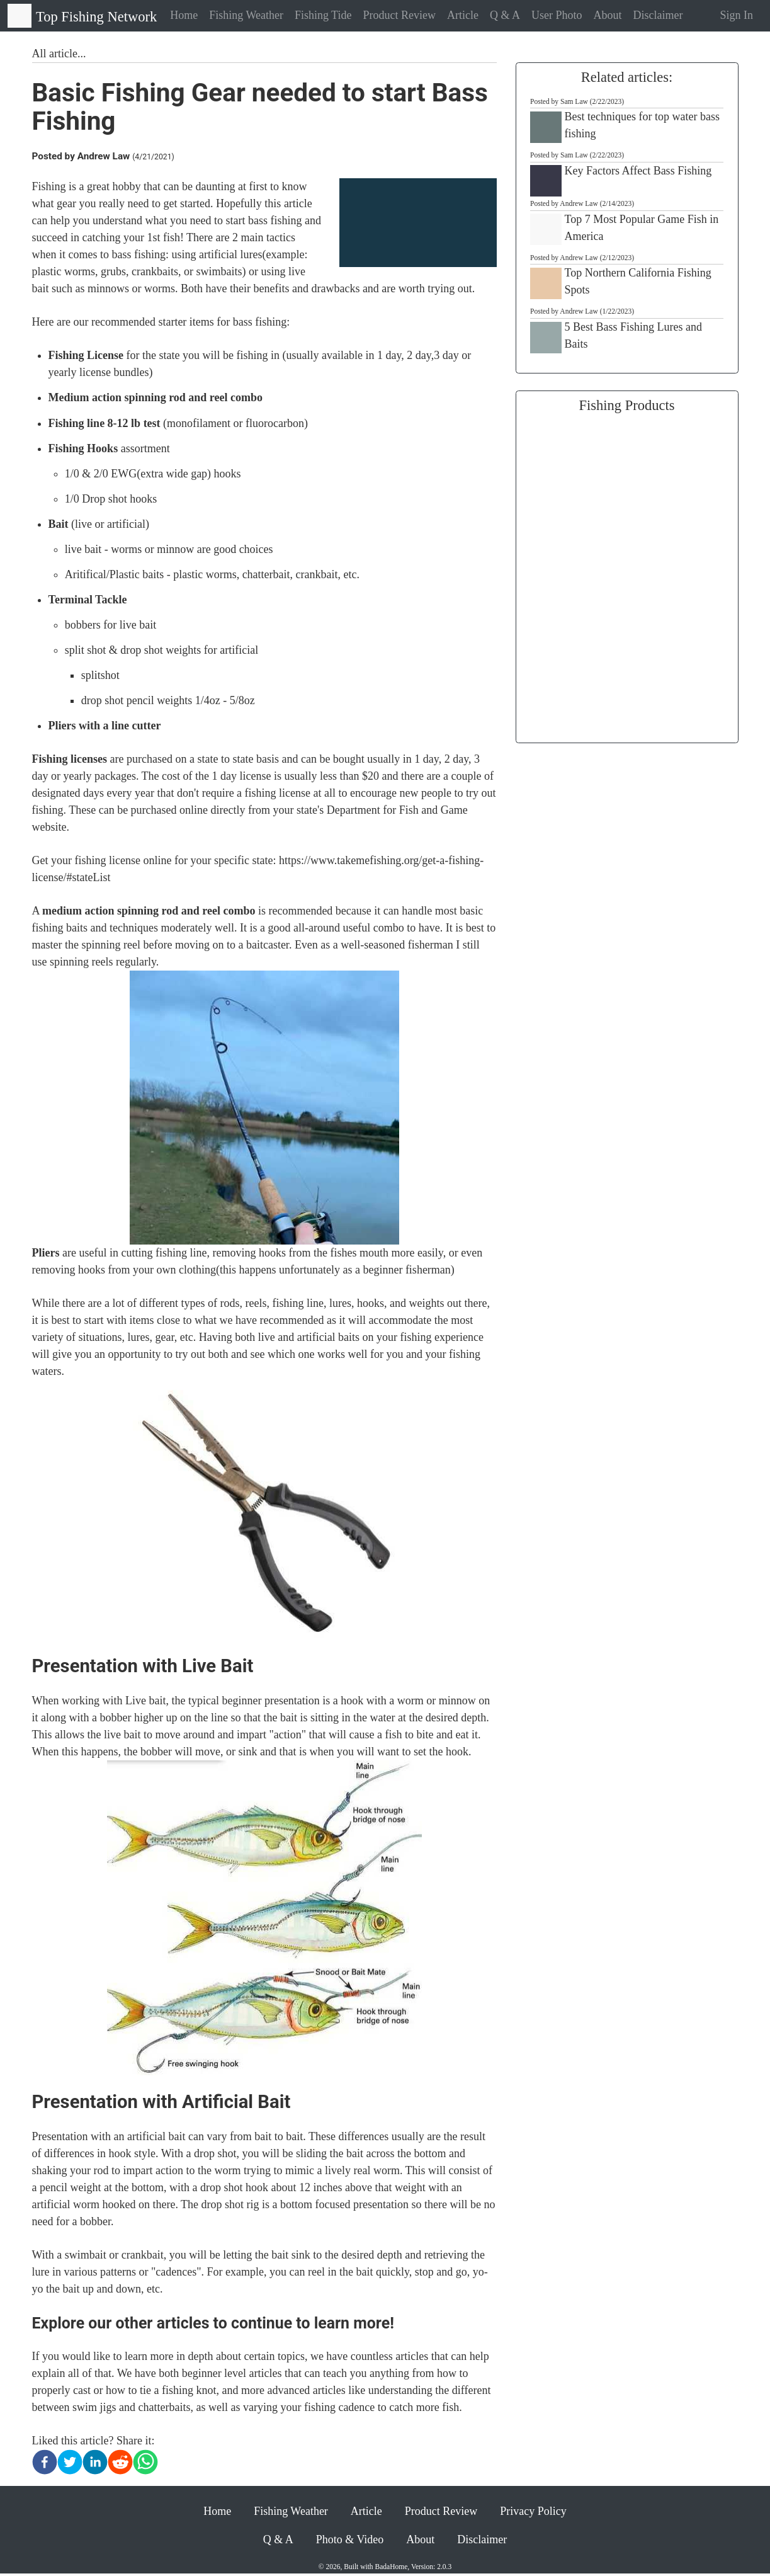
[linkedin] (95, 2462)
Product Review (399, 15)
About (607, 15)
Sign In (736, 15)
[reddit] (120, 2462)
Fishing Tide (323, 15)
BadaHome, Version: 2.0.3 (413, 2566)
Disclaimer (657, 15)
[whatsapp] (145, 2462)
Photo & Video (350, 2539)
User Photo (556, 15)
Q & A (505, 15)
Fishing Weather (246, 15)
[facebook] (44, 2462)
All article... (59, 53)
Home (184, 15)
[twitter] (69, 2462)
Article (462, 15)
